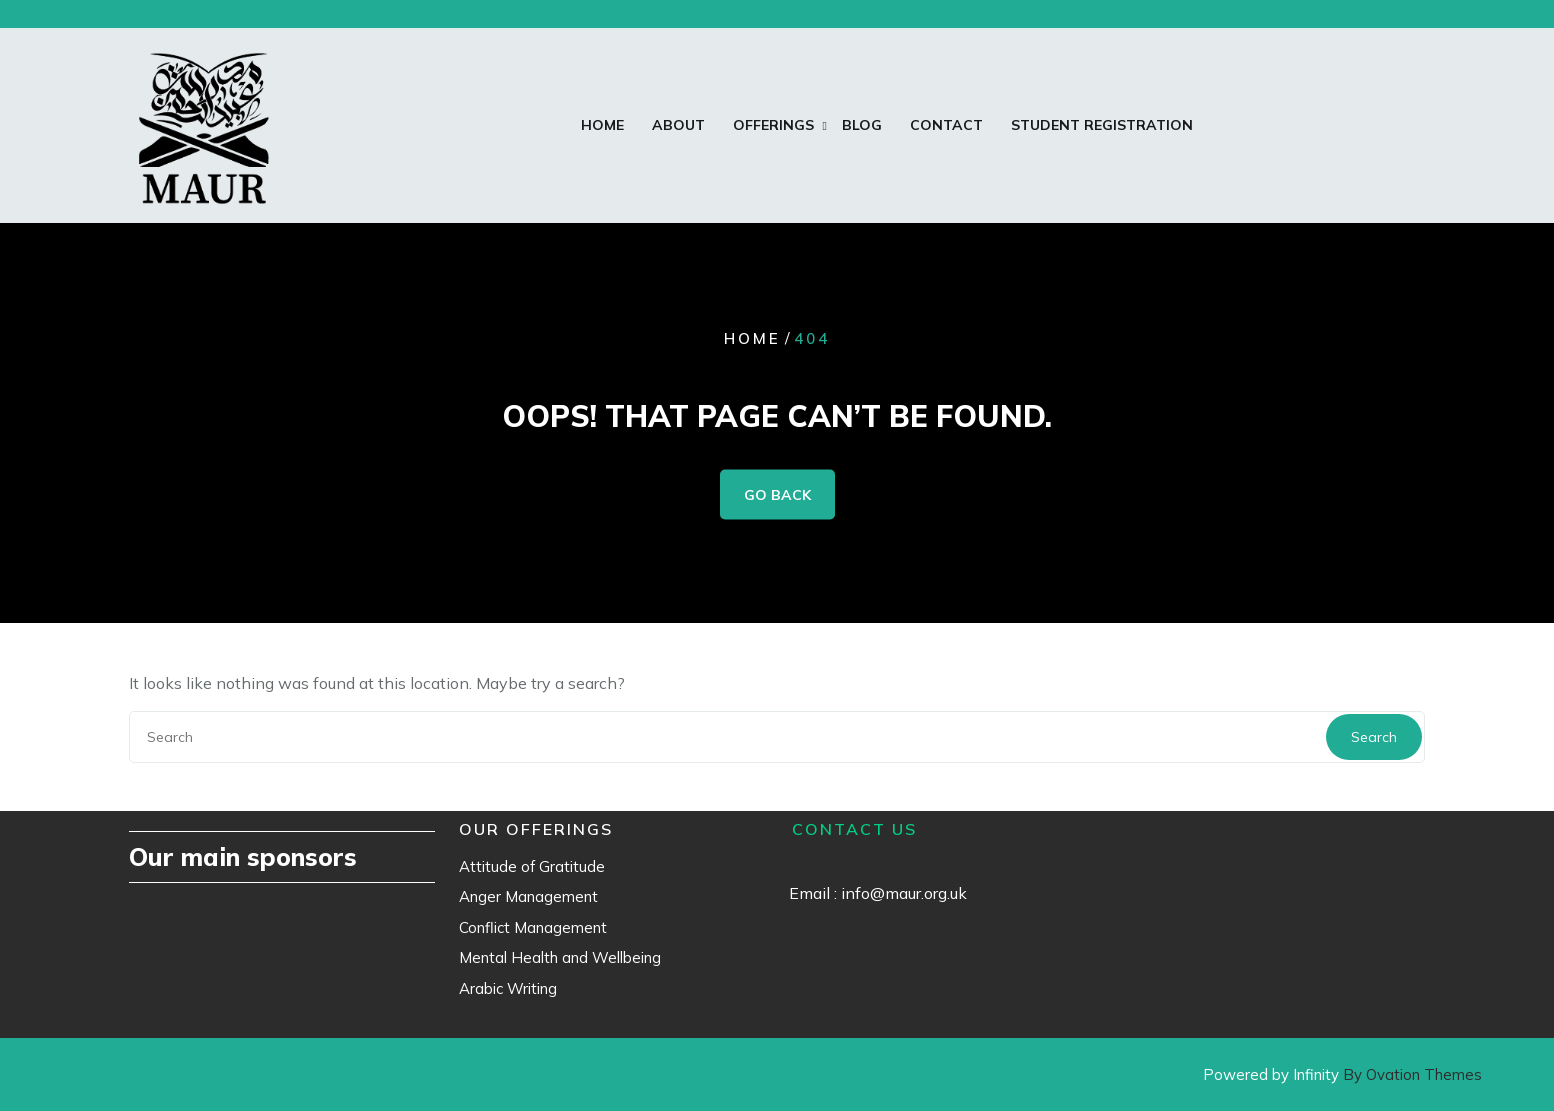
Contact (946, 125)
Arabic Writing (508, 988)
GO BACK (777, 494)
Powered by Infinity (1342, 1074)
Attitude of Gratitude (532, 866)
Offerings (773, 125)
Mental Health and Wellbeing (560, 957)
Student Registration (1102, 125)
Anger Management (528, 896)
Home (602, 125)
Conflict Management (533, 927)
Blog (862, 125)
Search (1374, 737)
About (678, 125)
